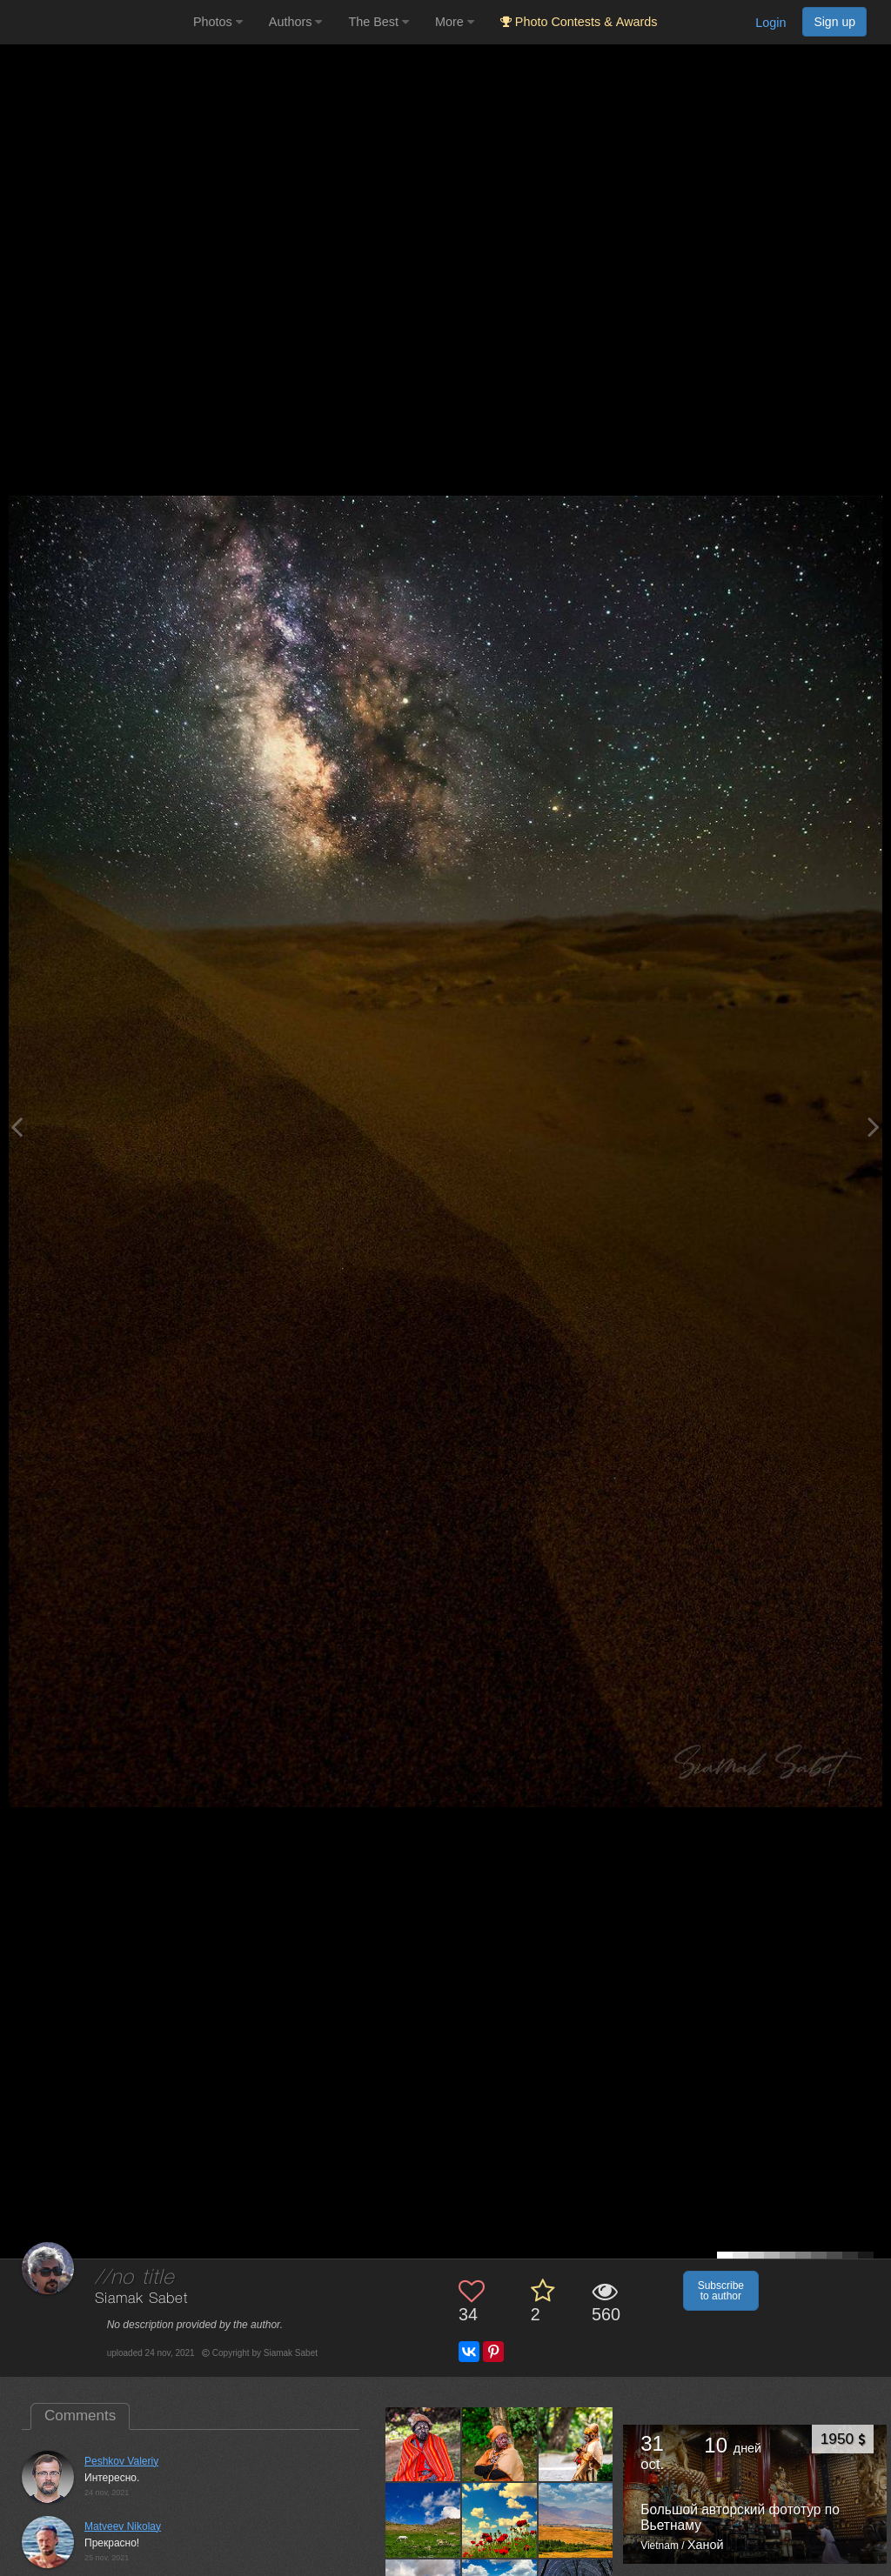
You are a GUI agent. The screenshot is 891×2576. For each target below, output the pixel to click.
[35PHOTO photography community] (94, 22)
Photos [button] (218, 22)
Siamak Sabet (141, 2299)
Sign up (834, 22)
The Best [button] (378, 22)
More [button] (454, 22)
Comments (80, 2415)
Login (770, 23)
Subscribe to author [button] (721, 2290)
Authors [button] (296, 22)
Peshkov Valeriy (121, 2461)
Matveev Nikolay (122, 2526)
